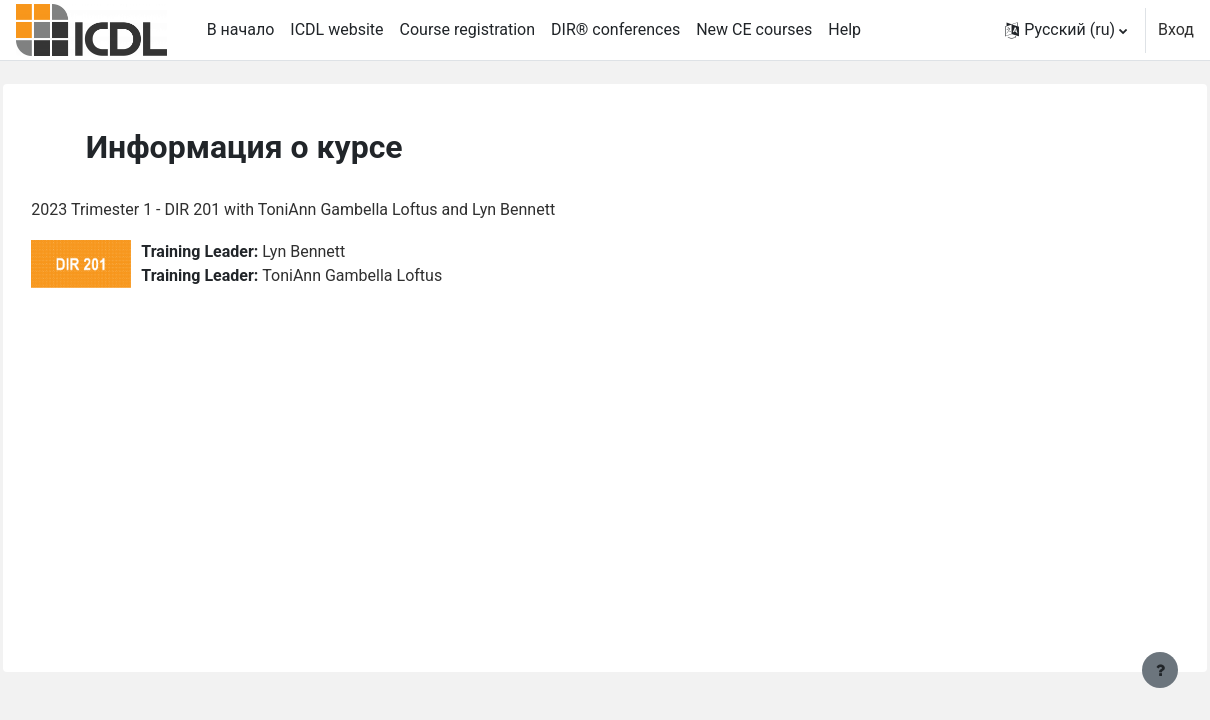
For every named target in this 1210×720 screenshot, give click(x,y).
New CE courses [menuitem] (754, 29)
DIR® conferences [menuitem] (615, 29)
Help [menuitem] (844, 29)
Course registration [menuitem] (468, 29)
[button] (1066, 30)
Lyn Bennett (348, 251)
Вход (1176, 29)
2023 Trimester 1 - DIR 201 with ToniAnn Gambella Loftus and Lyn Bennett (338, 209)
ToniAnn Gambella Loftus (397, 275)
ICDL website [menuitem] (336, 29)
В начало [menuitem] (241, 29)
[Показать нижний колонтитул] (1160, 670)
